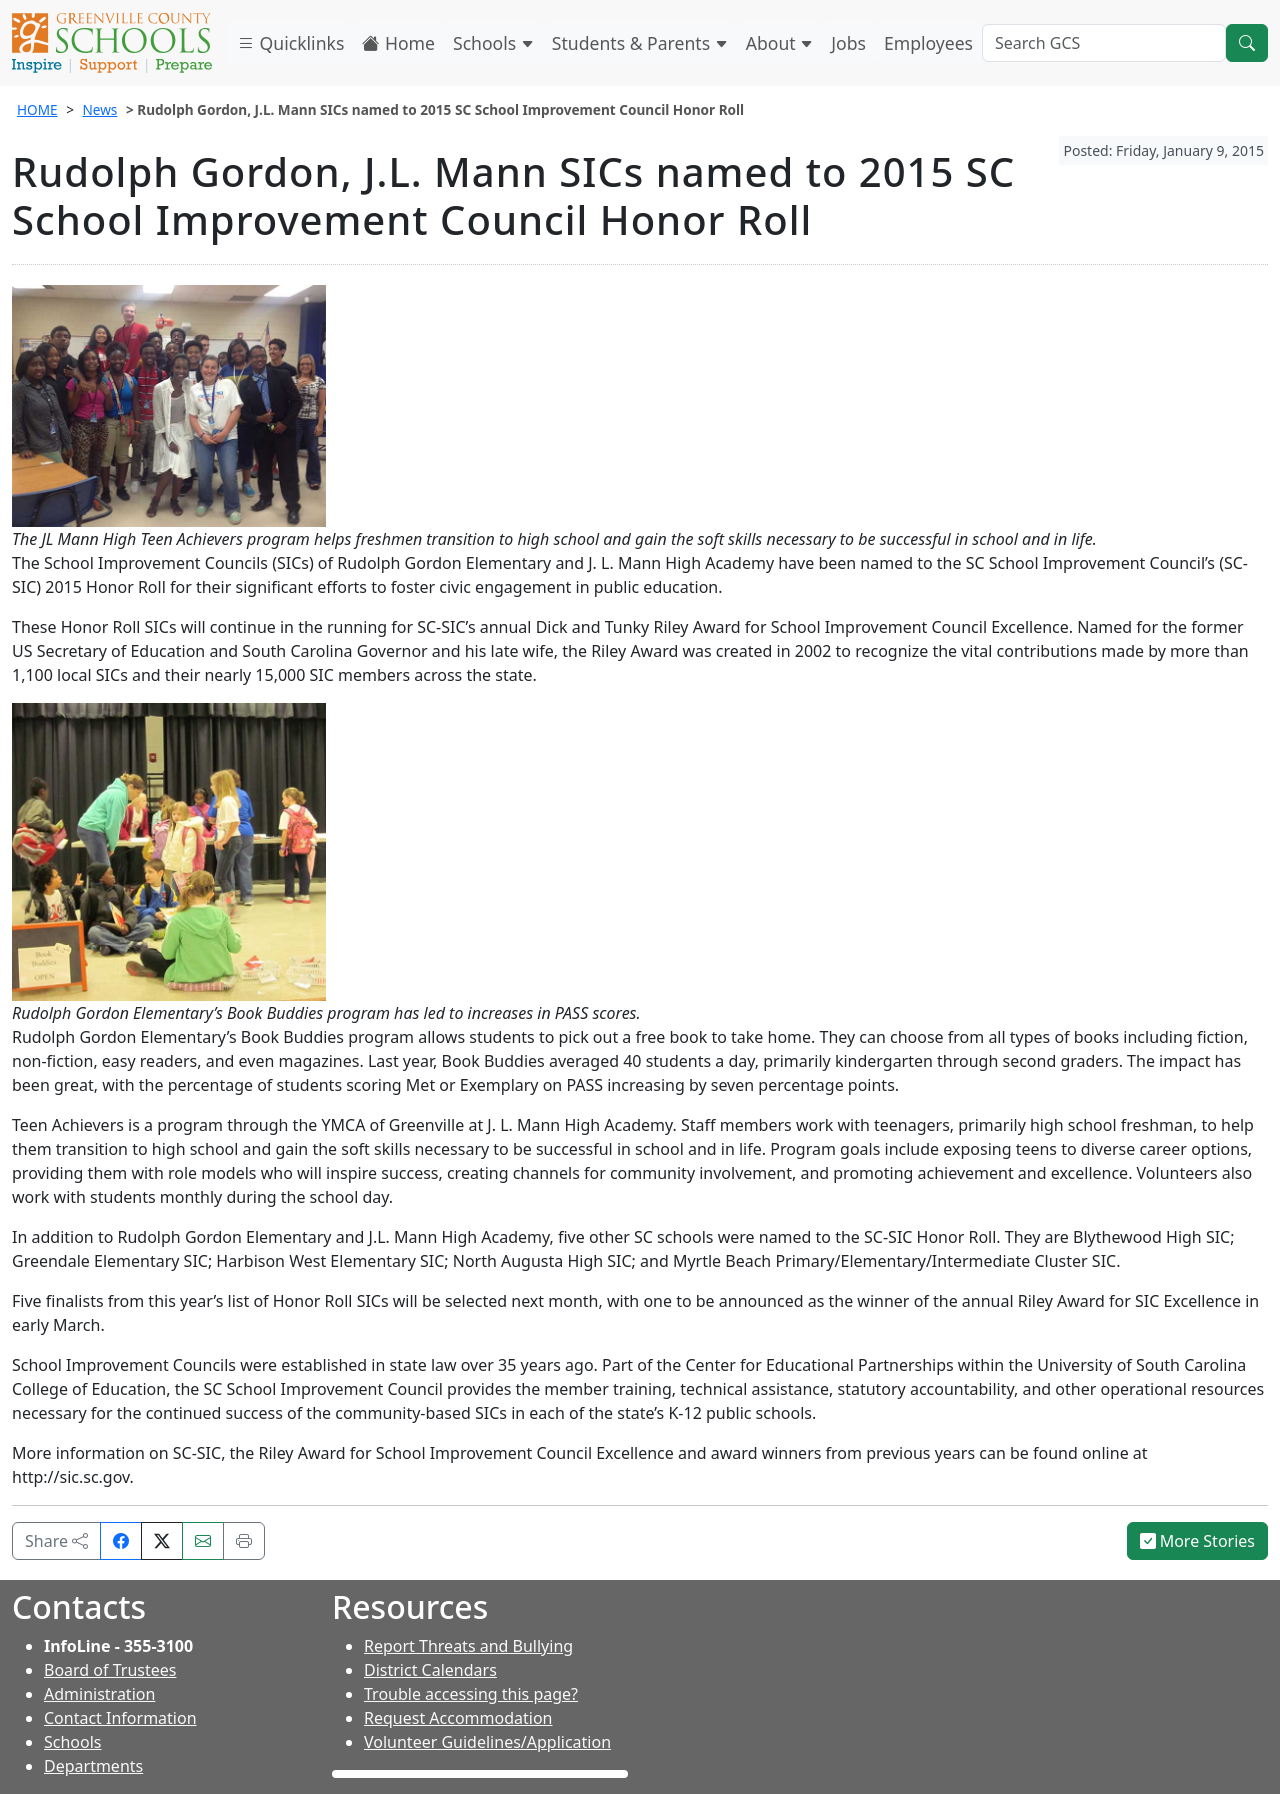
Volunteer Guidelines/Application (487, 1742)
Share (56, 1541)
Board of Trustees (110, 1670)
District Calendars (430, 1670)
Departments (93, 1766)
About (780, 43)
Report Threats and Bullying (468, 1646)
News (99, 109)
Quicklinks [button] (290, 43)
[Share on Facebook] (121, 1541)
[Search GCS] (1104, 43)
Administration (99, 1694)
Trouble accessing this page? (471, 1694)
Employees (928, 43)
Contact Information (120, 1718)
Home (398, 43)
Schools (493, 43)
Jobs (848, 43)
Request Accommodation (458, 1718)
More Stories (1198, 1541)
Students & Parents (640, 43)
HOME (37, 109)
